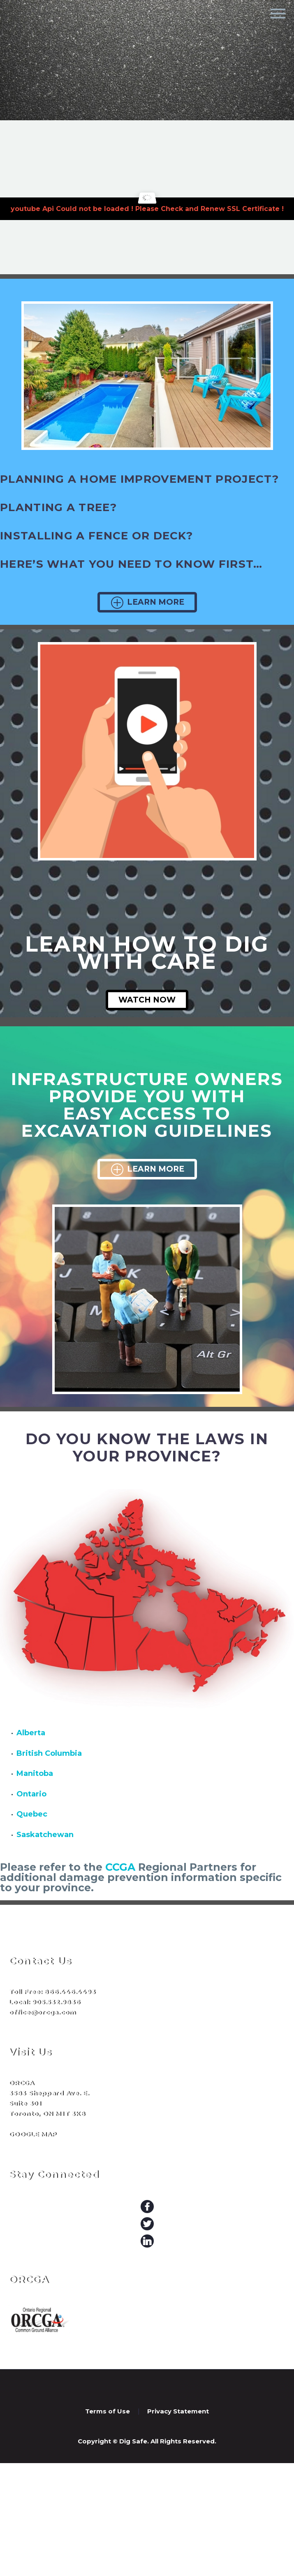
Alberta (30, 1732)
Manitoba (34, 1773)
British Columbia (49, 1753)
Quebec (31, 1814)
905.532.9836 (56, 2002)
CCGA (120, 1867)
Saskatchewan (45, 1834)
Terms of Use (107, 2412)
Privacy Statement (178, 2412)
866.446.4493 (69, 1992)
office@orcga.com (42, 2012)
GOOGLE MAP (33, 2134)
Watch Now (147, 1000)
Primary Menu (278, 13)
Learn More (147, 602)
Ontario (31, 1793)
